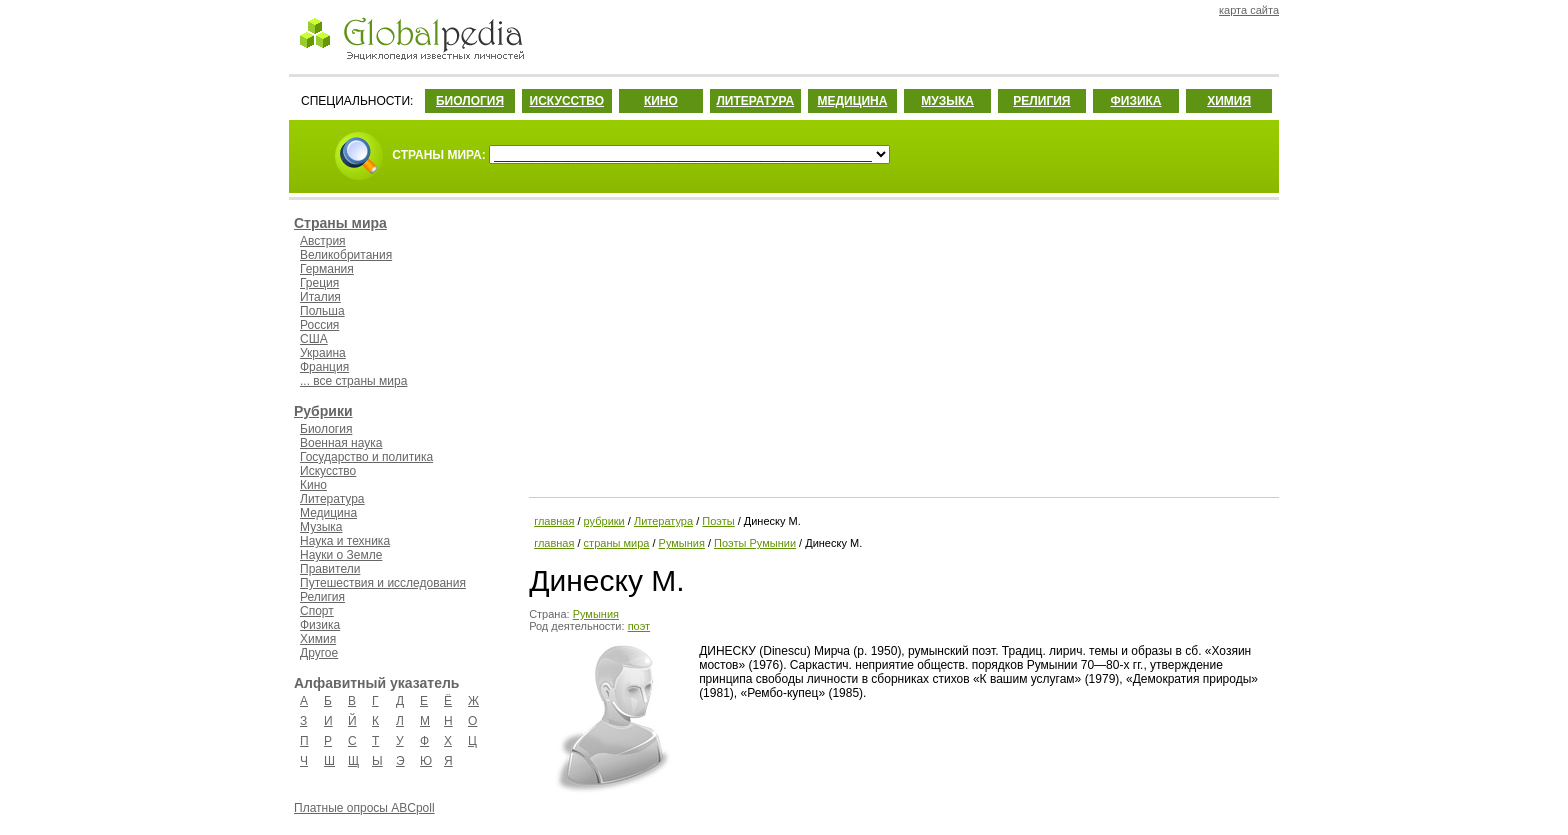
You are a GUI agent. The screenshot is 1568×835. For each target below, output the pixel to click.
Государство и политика (366, 457)
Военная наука (341, 443)
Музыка (321, 527)
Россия (319, 325)
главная (554, 521)
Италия (320, 297)
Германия (327, 269)
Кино (313, 485)
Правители (330, 569)
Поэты (718, 521)
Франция (324, 367)
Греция (319, 283)
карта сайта (1249, 10)
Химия (318, 639)
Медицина (328, 513)
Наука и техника (345, 541)
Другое (319, 653)
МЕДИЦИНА (852, 101)
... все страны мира (353, 381)
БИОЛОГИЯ (470, 101)
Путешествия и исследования (383, 583)
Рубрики (323, 411)
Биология (326, 429)
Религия (322, 597)
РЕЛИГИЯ (1041, 101)
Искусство (328, 471)
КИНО (661, 101)
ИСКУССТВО (567, 101)
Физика (320, 625)
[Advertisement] (902, 345)
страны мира (617, 543)
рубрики (604, 521)
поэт (639, 626)
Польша (322, 311)
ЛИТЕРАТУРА (755, 101)
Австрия (323, 241)
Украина (323, 353)
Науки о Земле (341, 555)
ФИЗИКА (1136, 101)
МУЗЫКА (947, 101)
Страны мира (340, 223)
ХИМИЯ (1229, 101)
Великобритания (346, 255)
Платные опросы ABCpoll (364, 808)
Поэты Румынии (755, 543)
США (314, 339)
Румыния (682, 543)
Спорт (317, 611)
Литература (332, 499)
